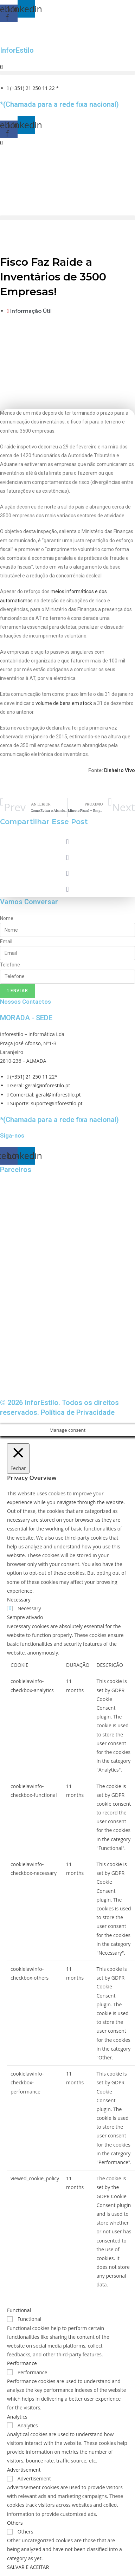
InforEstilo (17, 50)
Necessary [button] (19, 1599)
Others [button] (15, 2522)
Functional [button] (19, 2310)
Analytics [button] (17, 2416)
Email (6, 941)
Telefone (10, 964)
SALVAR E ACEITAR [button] (28, 2567)
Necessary (29, 1608)
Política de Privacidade (78, 1412)
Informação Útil (31, 311)
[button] (67, 73)
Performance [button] (22, 2363)
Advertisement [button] (23, 2469)
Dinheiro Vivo (119, 770)
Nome (6, 918)
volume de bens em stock (64, 703)
